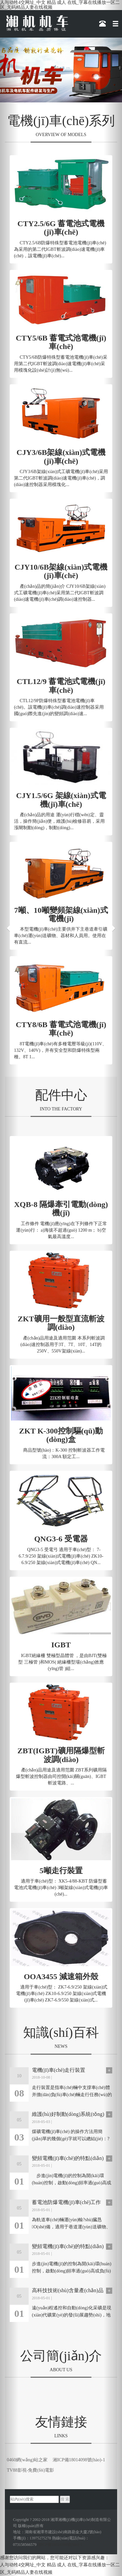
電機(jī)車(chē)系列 (61, 120)
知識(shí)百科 (61, 2032)
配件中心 (61, 1095)
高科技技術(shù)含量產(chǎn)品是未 (67, 2290)
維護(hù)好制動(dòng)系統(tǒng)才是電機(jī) (68, 2114)
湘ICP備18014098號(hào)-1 (79, 2459)
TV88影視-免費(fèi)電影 (30, 2470)
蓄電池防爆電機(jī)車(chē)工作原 (66, 2202)
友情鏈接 (61, 2422)
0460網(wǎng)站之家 (27, 2459)
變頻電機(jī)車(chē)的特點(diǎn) (68, 2158)
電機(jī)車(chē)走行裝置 (58, 2070)
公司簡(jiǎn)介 (61, 2356)
